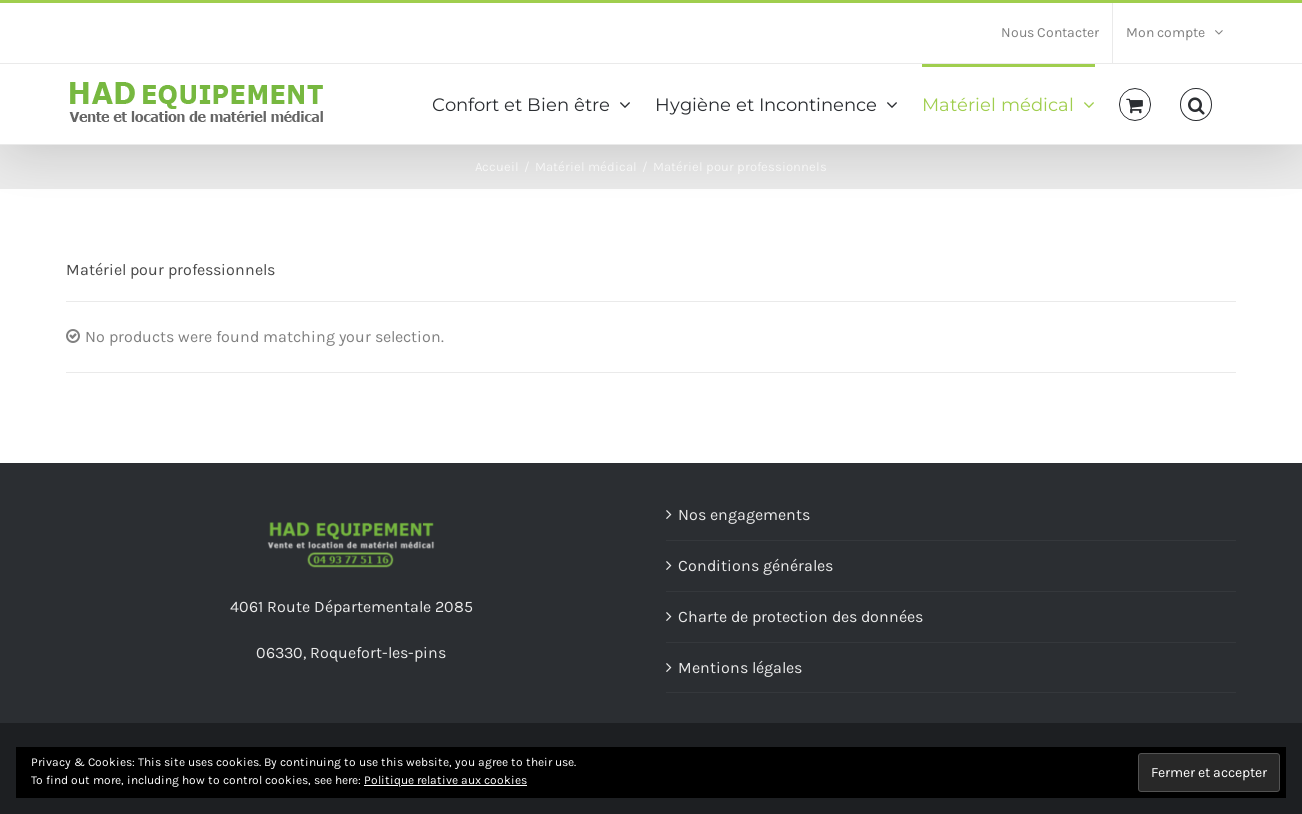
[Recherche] (1196, 103)
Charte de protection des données (800, 616)
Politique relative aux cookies (445, 780)
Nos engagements (744, 514)
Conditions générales (755, 565)
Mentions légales (740, 667)
